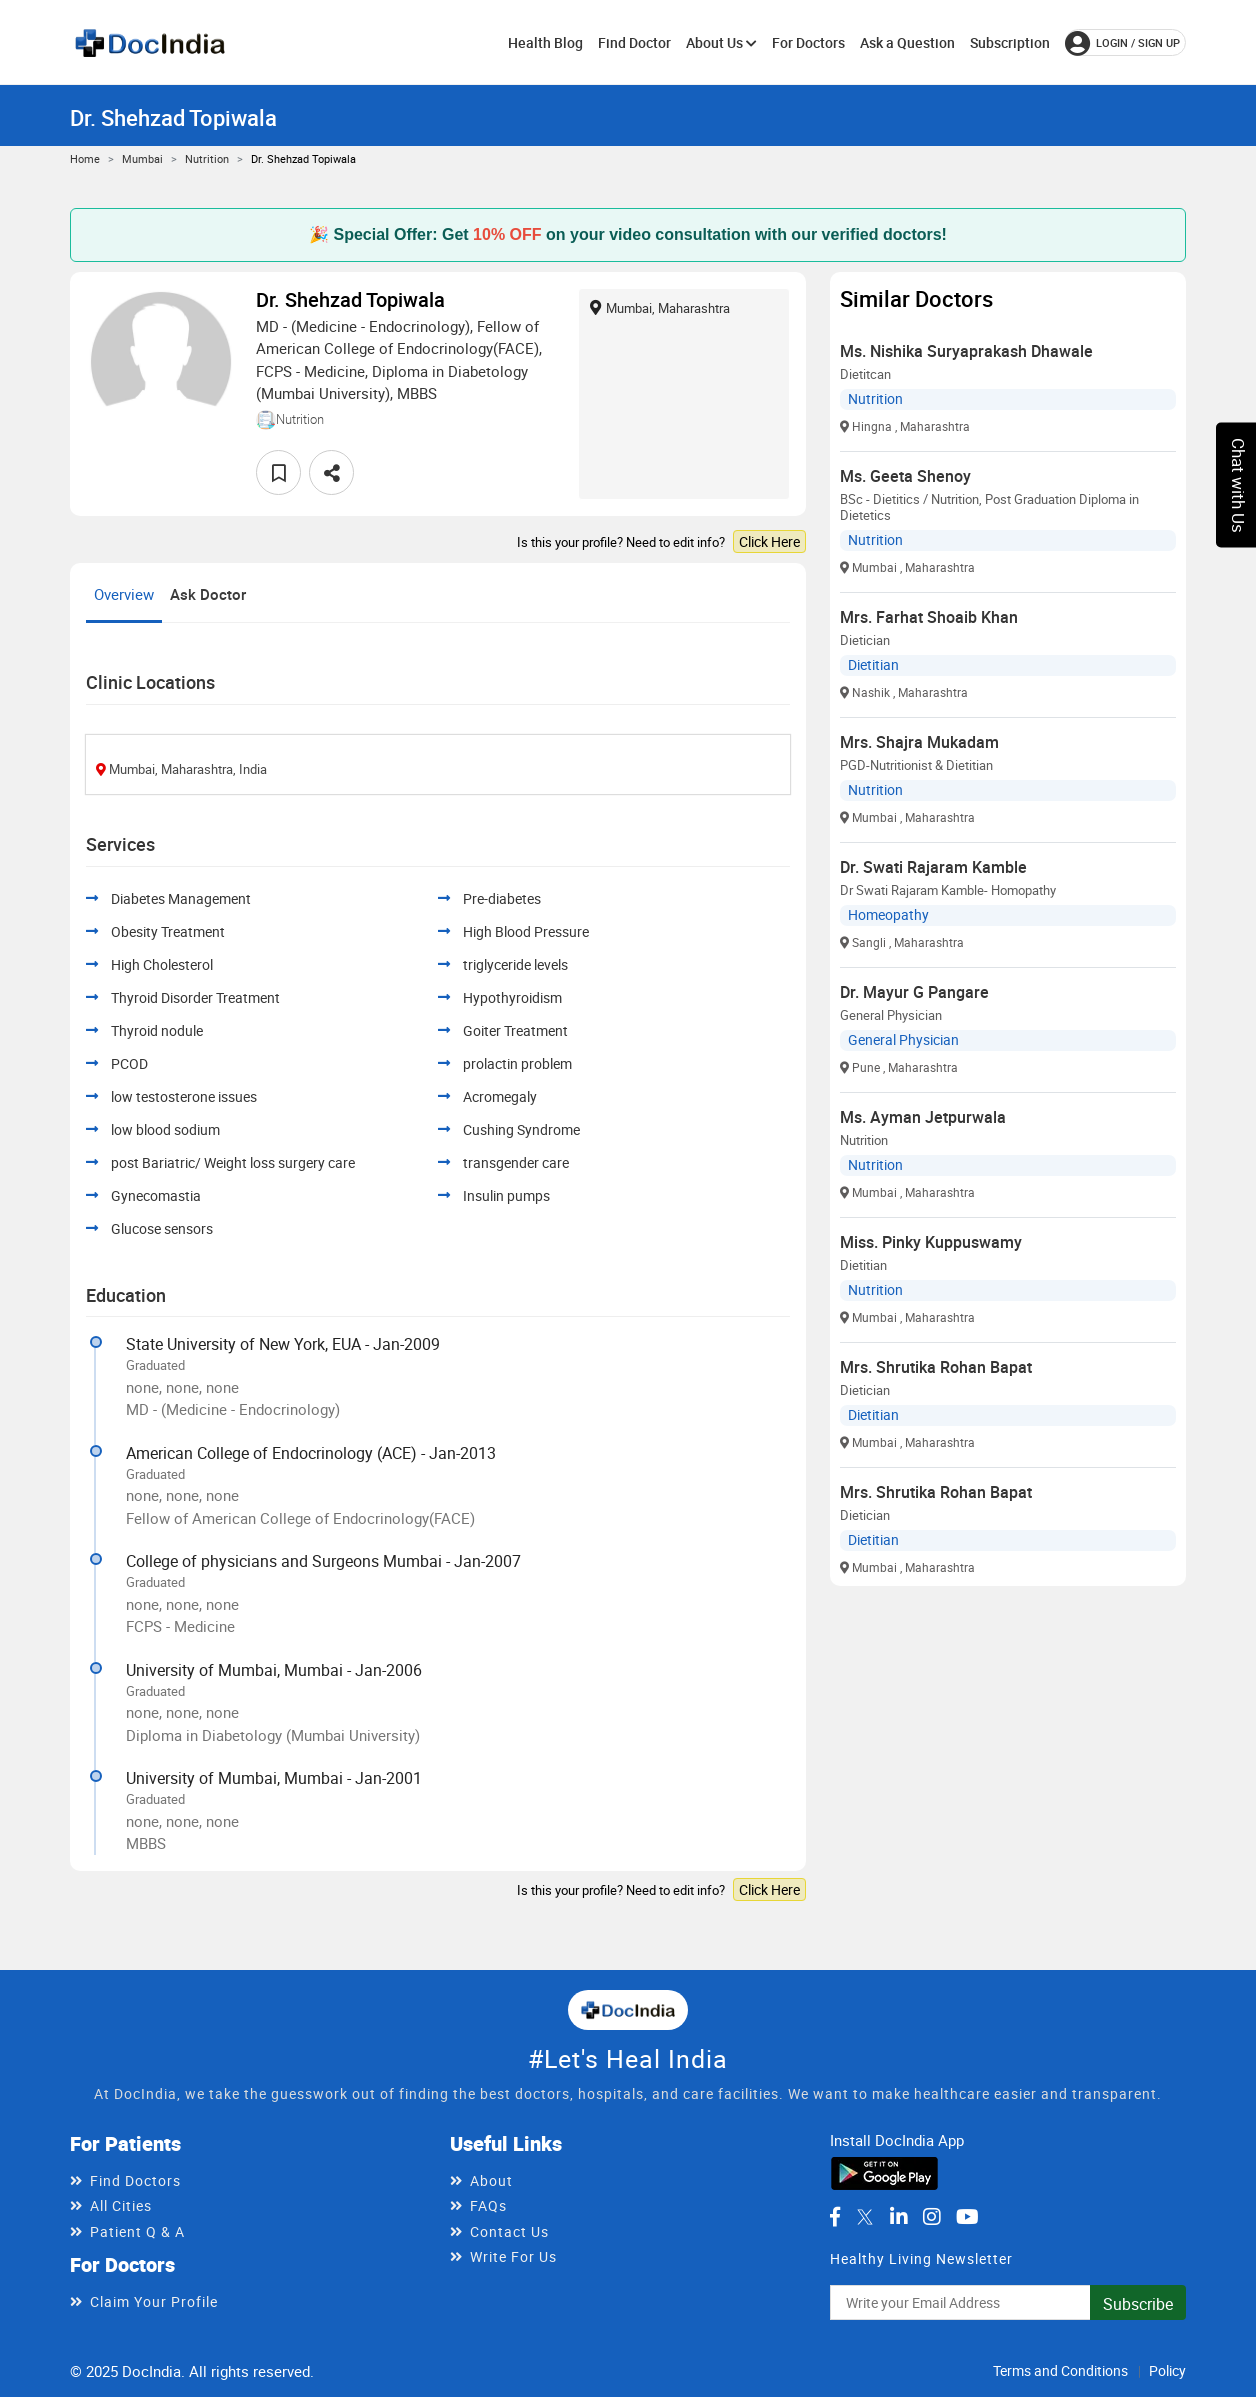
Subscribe (1138, 2304)
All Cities (121, 2205)
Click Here (769, 541)
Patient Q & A (137, 2231)
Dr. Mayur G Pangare (914, 992)
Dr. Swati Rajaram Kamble (933, 867)
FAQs (488, 2205)
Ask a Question (907, 42)
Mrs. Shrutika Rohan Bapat (936, 1367)
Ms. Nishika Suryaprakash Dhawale (966, 351)
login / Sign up (1122, 43)
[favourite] (278, 472)
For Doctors (808, 42)
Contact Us (509, 2231)
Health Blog (545, 42)
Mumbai (142, 158)
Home (85, 158)
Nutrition (207, 158)
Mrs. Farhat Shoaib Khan (929, 617)
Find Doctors (135, 2180)
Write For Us (513, 2256)
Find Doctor (634, 42)
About (491, 2180)
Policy (1167, 2370)
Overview (124, 594)
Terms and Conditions (1060, 2370)
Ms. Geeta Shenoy (905, 476)
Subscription (1010, 42)
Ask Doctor (208, 594)
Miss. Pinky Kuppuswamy (931, 1242)
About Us (721, 42)
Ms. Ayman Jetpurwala (923, 1117)
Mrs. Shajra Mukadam (919, 742)
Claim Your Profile (154, 2301)
